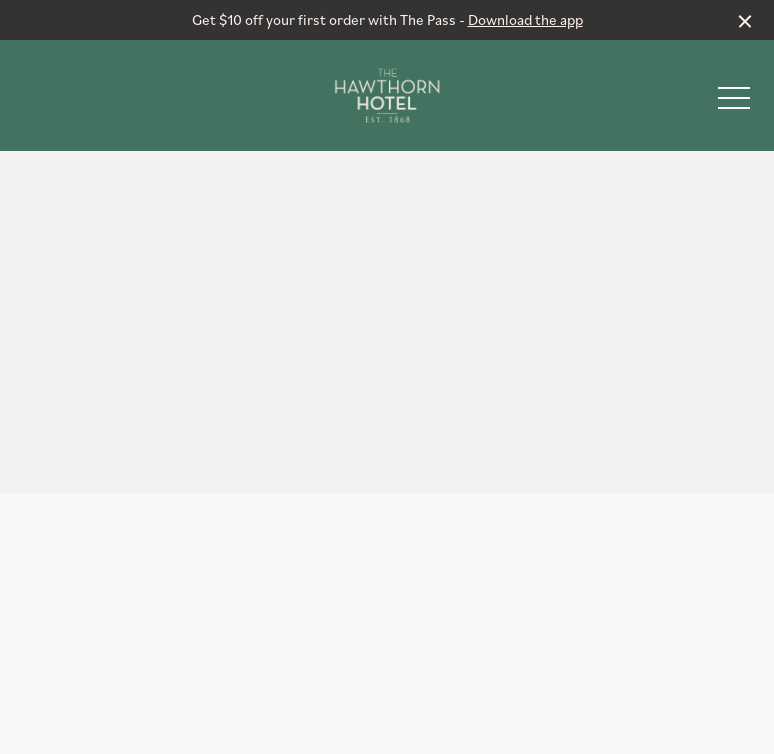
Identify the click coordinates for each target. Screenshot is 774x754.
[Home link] (387, 95)
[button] (734, 103)
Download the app (525, 19)
